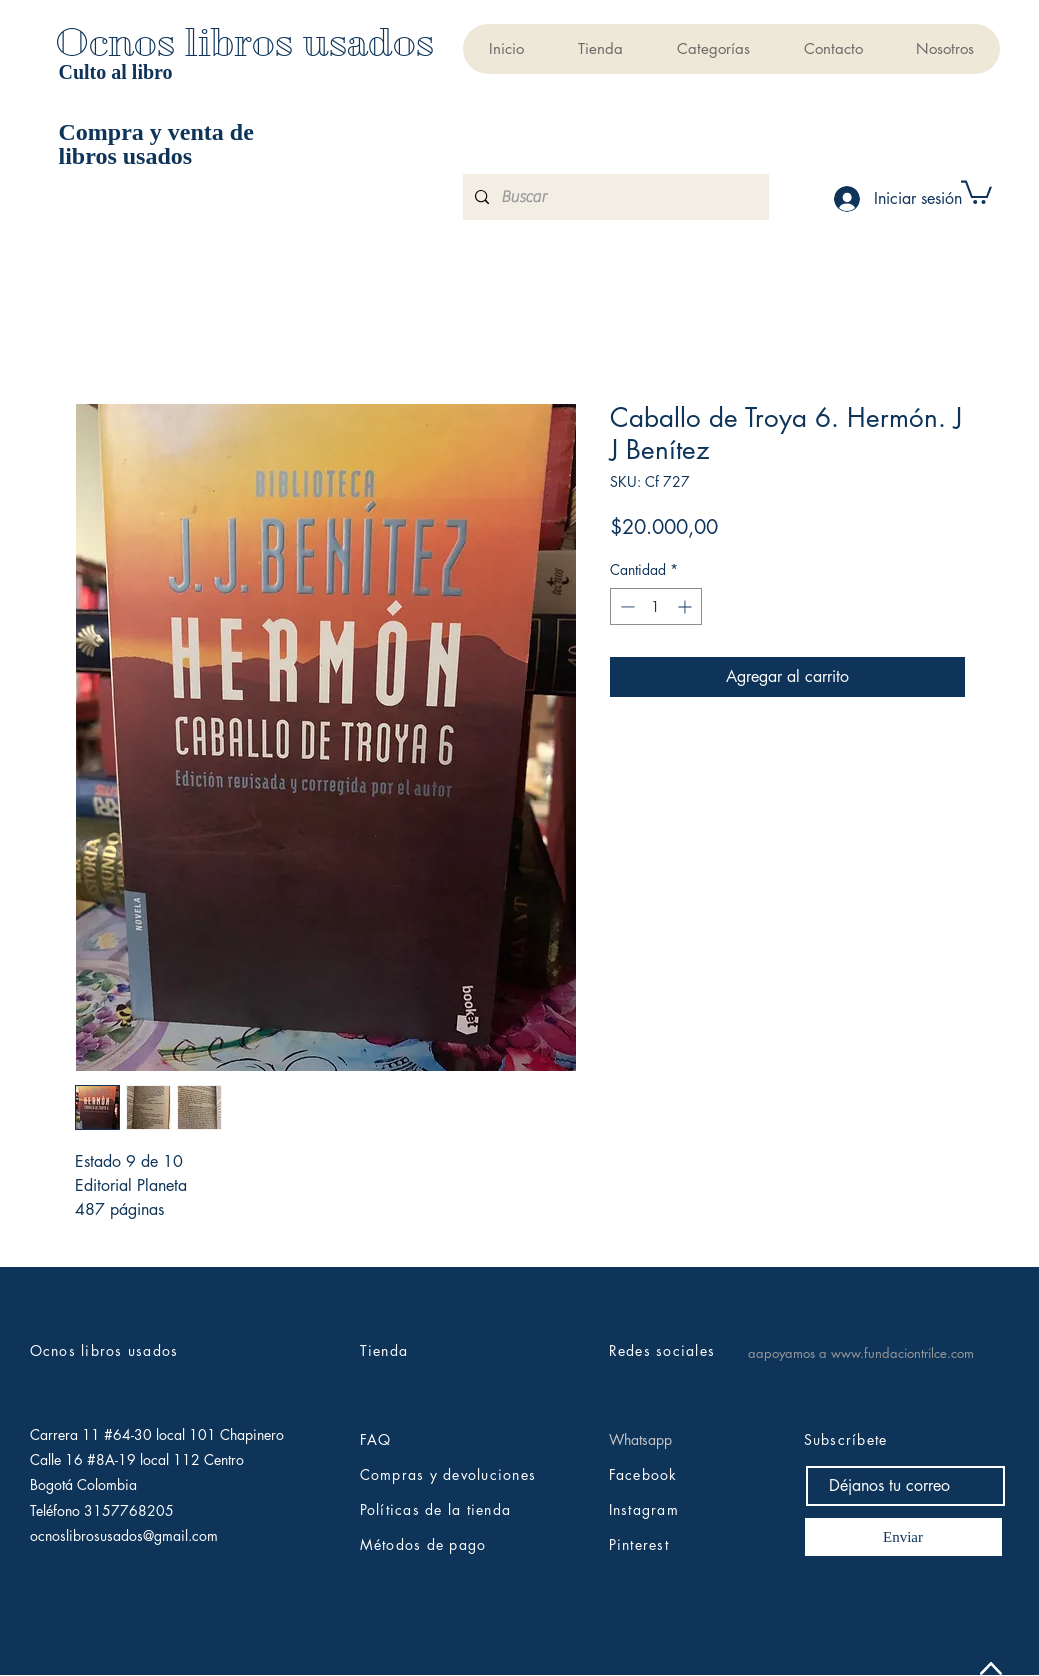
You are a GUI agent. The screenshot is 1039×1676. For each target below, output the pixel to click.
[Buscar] (614, 197)
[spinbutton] (656, 606)
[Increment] (686, 606)
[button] (713, 49)
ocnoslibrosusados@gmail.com (124, 1535)
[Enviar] (903, 1537)
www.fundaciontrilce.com (902, 1353)
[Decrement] (625, 606)
